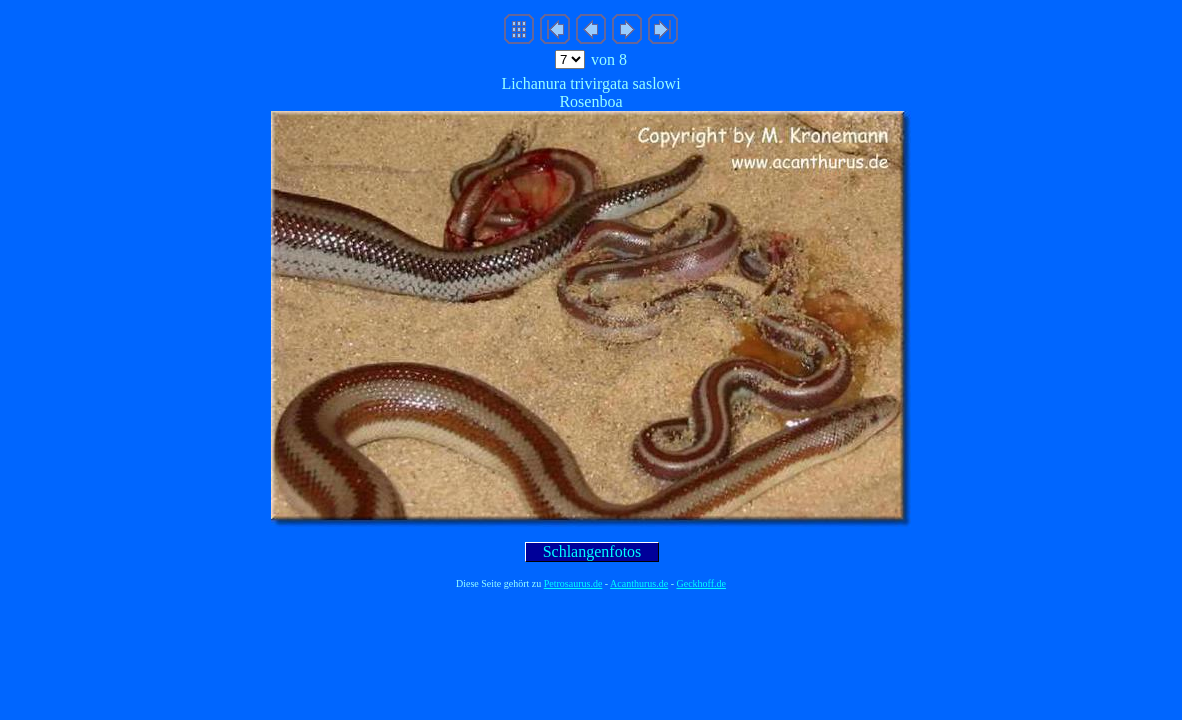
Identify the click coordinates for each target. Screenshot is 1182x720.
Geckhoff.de (702, 583)
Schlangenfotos (592, 551)
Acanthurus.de (639, 583)
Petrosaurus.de (573, 583)
